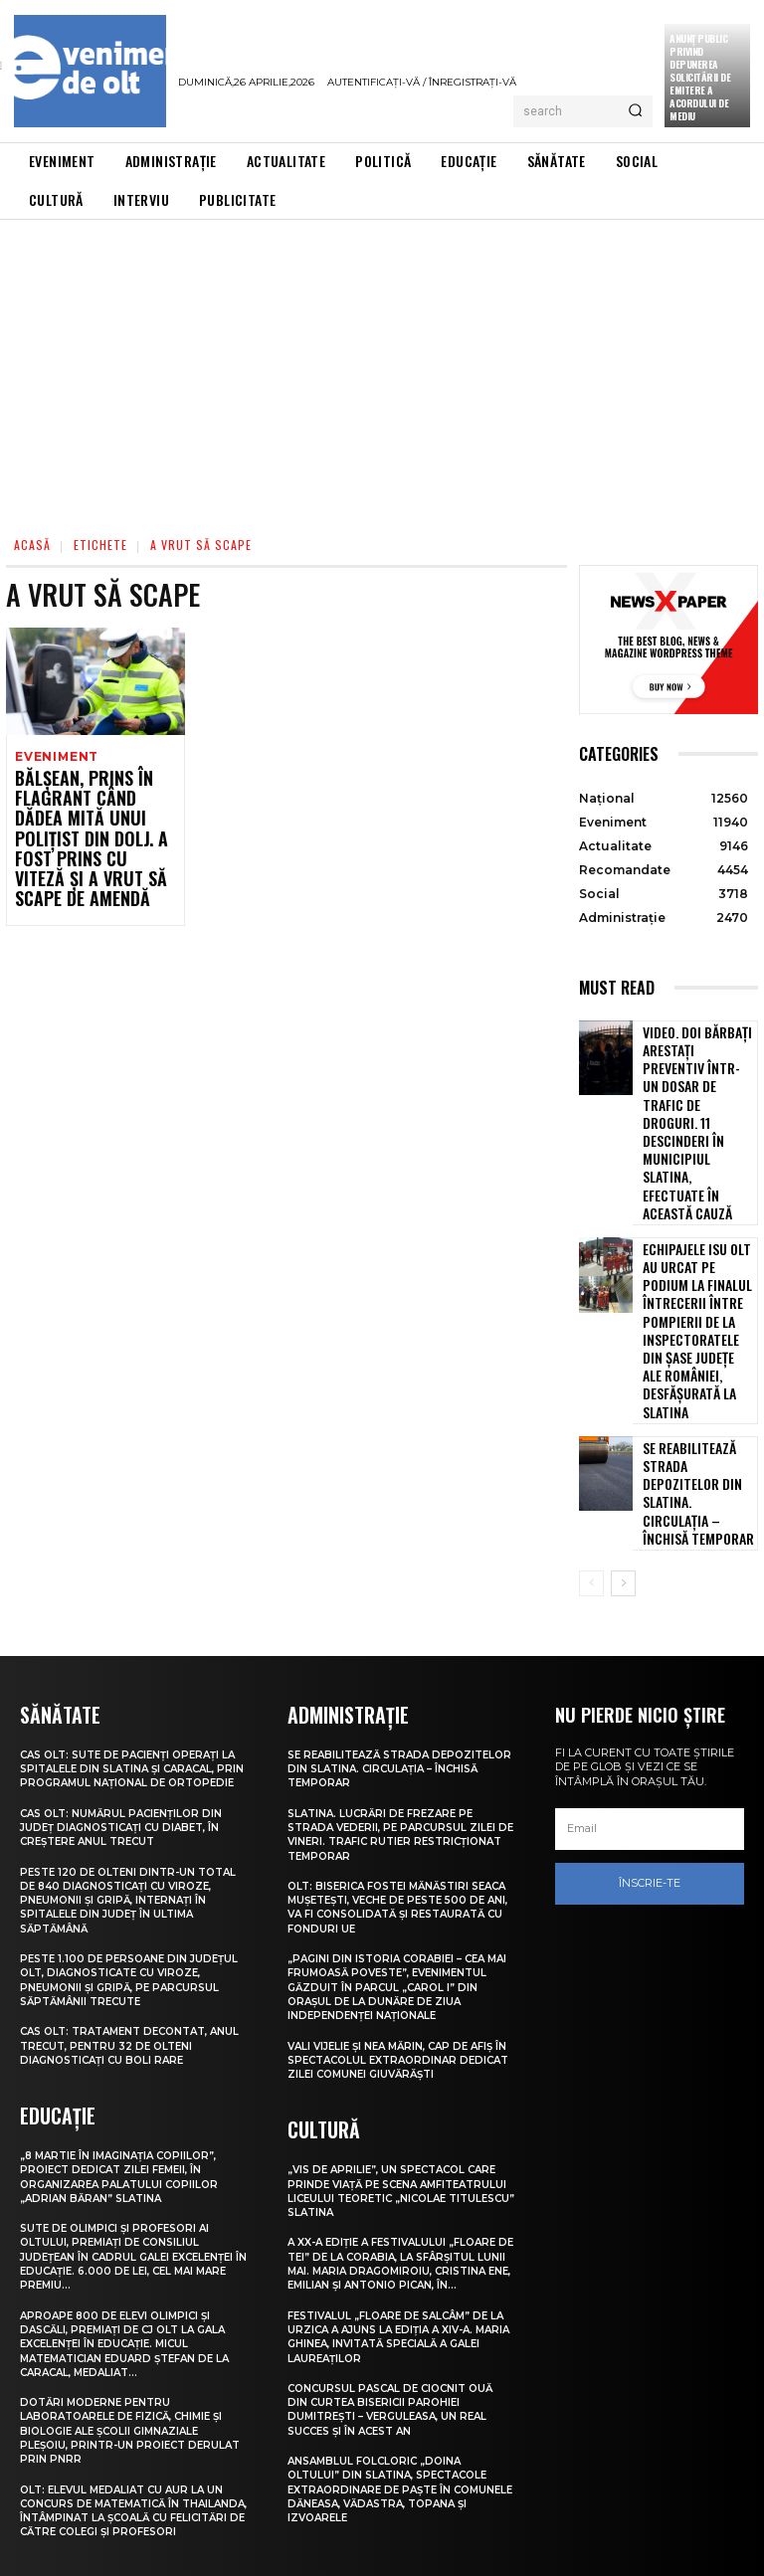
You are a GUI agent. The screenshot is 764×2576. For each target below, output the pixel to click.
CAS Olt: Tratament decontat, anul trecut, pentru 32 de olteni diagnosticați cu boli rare (128, 1872)
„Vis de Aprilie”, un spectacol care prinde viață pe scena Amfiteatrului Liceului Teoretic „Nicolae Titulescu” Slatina (400, 2001)
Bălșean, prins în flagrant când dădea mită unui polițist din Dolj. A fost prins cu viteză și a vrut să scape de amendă (86, 825)
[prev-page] (591, 1397)
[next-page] (623, 1397)
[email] (649, 1643)
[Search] (635, 111)
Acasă (32, 544)
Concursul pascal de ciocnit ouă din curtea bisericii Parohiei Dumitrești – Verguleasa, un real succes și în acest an (397, 2234)
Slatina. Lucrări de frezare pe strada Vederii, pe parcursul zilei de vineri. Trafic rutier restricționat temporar (397, 1646)
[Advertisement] (382, 369)
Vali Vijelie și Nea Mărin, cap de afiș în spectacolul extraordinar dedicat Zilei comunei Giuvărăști (398, 1872)
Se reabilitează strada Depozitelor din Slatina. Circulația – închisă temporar (698, 1321)
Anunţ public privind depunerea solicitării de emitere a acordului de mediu (699, 77)
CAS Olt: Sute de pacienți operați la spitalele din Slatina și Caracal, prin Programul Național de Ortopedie (133, 1588)
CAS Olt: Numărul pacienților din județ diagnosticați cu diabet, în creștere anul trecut (127, 1653)
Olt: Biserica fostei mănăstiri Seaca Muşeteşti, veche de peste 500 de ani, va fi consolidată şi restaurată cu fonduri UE (393, 1719)
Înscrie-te (649, 1698)
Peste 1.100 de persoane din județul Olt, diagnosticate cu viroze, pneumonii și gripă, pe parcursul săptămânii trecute (122, 1806)
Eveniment (55, 756)
